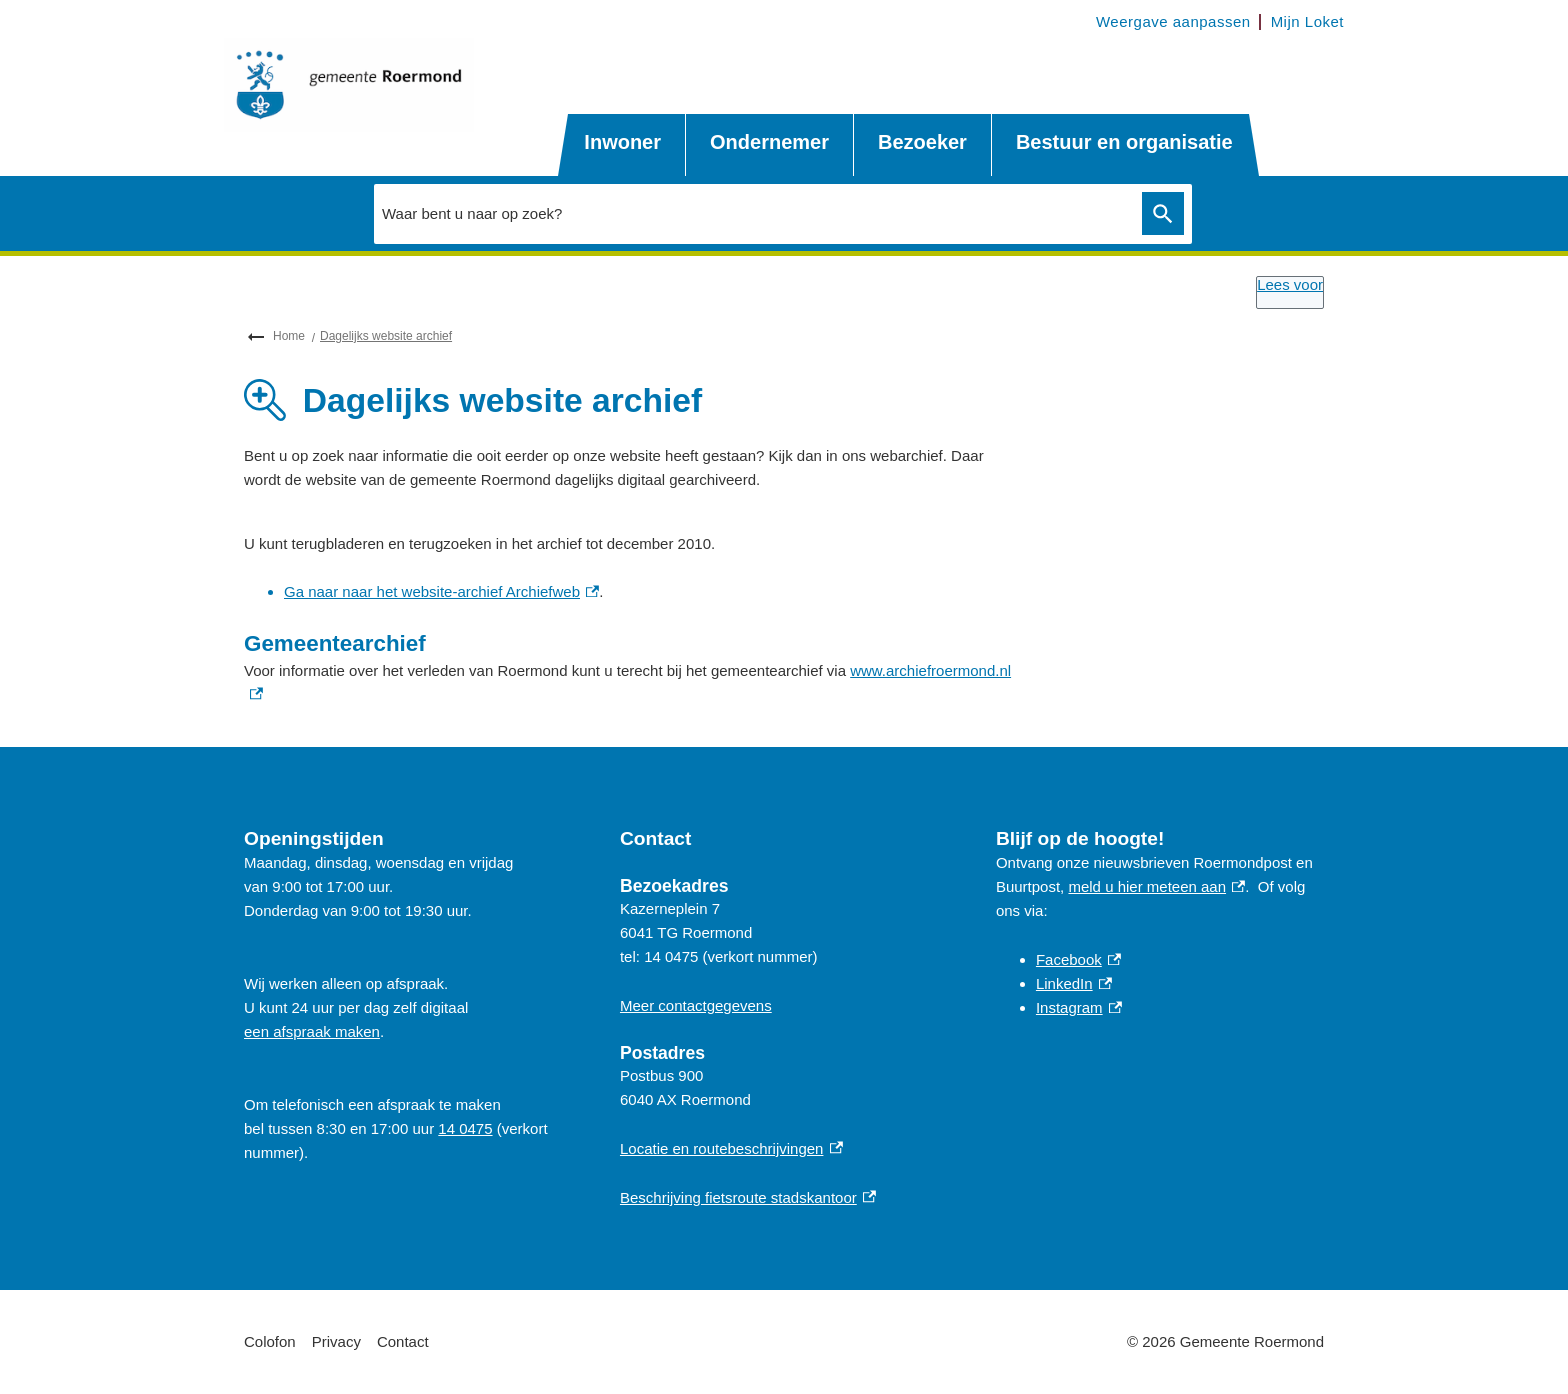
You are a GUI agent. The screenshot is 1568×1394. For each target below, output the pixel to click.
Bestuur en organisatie (1124, 142)
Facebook (1078, 959)
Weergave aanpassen (1173, 21)
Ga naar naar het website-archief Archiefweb (441, 591)
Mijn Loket (1307, 21)
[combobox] (753, 213)
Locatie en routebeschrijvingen (731, 1148)
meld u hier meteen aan (1156, 886)
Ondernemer (769, 142)
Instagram (1079, 1007)
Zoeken (1159, 214)
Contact (403, 1341)
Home (289, 336)
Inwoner (622, 142)
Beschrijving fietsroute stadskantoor (748, 1197)
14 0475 (465, 1128)
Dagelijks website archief (386, 336)
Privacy (336, 1341)
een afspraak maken (312, 1031)
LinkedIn (1074, 983)
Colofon (270, 1341)
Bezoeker (922, 142)
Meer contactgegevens (696, 1005)
